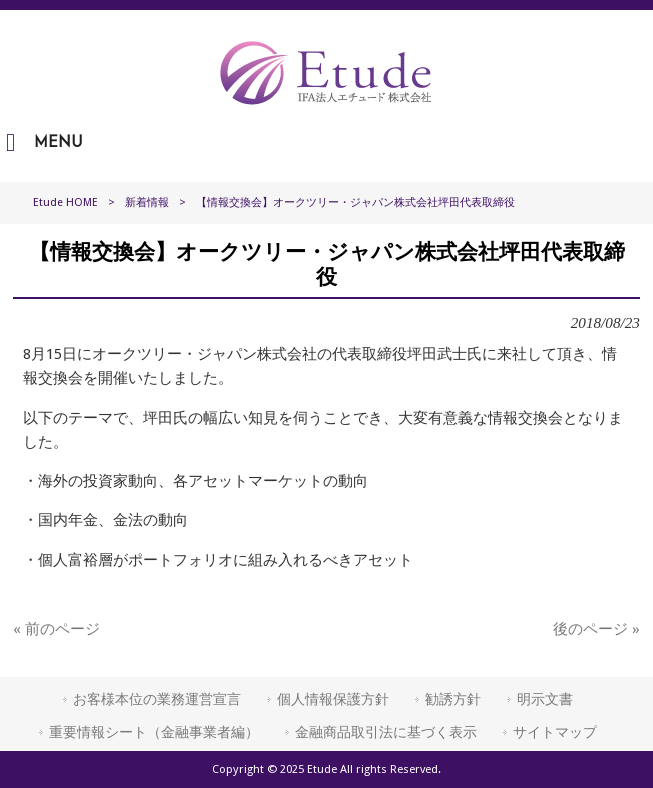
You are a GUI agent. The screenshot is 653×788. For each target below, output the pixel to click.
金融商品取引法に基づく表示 (386, 732)
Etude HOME (65, 202)
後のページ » (596, 629)
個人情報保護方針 (333, 699)
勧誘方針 (453, 699)
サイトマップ (555, 732)
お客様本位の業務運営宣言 (157, 699)
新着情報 (147, 202)
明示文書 (545, 699)
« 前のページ (56, 629)
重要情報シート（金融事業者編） (154, 732)
